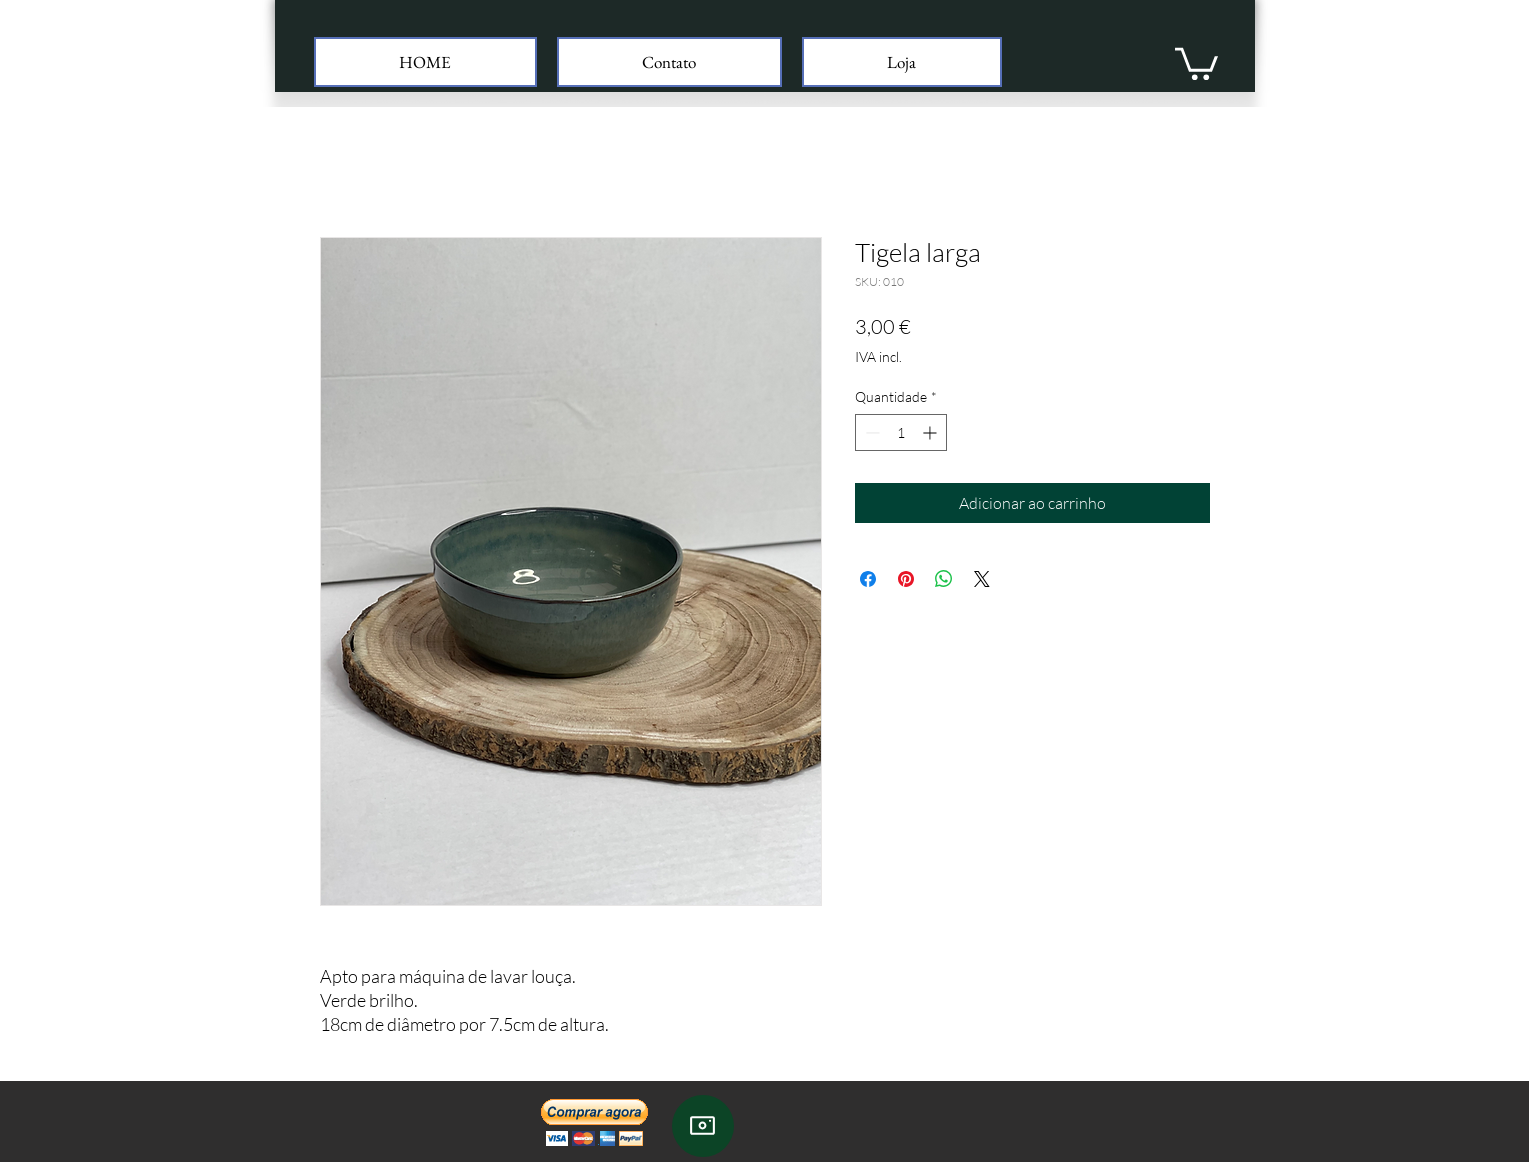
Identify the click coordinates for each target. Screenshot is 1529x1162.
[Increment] (931, 432)
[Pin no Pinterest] (906, 579)
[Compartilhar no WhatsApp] (944, 579)
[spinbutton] (901, 432)
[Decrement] (870, 432)
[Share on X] (982, 579)
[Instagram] (703, 1126)
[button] (1196, 62)
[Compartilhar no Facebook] (868, 579)
